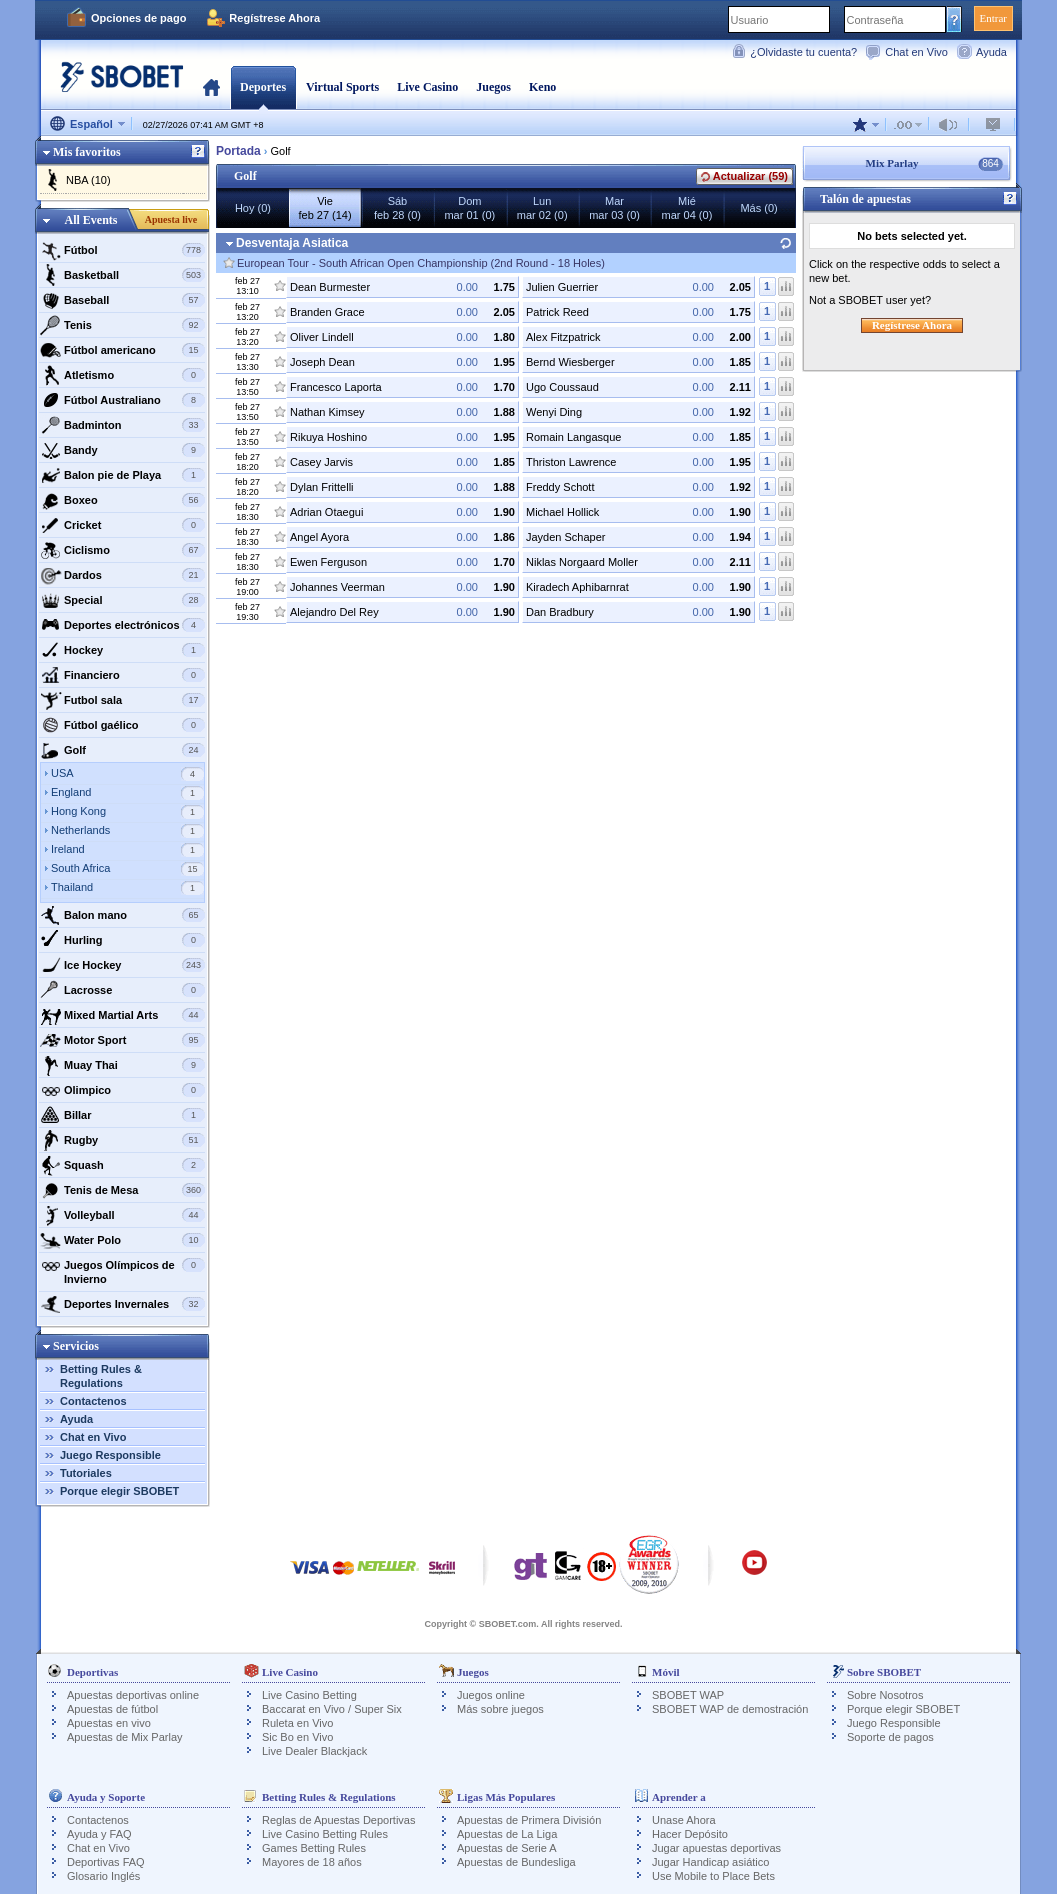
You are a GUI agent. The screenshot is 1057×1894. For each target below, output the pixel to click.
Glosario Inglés (103, 1876)
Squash (122, 1165)
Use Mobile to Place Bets (713, 1876)
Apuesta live (171, 219)
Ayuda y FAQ (99, 1834)
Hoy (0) (253, 208)
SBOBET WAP (688, 1695)
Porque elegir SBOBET (119, 1491)
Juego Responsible (110, 1455)
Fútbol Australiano (122, 400)
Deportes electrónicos (122, 625)
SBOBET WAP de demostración (730, 1709)
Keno (542, 87)
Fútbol (122, 250)
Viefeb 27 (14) (324, 208)
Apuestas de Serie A (507, 1848)
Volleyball (122, 1215)
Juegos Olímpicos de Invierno (122, 1269)
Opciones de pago (138, 18)
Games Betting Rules (314, 1848)
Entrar (993, 18)
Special (122, 600)
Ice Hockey (122, 965)
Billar (122, 1115)
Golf (122, 750)
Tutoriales (86, 1473)
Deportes (263, 87)
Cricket (122, 525)
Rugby (122, 1140)
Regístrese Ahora (274, 18)
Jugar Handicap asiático (710, 1862)
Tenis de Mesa (122, 1190)
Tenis (122, 325)
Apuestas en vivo (109, 1723)
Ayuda (991, 52)
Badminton (122, 425)
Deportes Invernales (122, 1304)
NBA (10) (88, 180)
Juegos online (491, 1695)
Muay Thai (122, 1065)
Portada (211, 87)
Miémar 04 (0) (687, 208)
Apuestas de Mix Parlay (125, 1737)
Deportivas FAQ (106, 1862)
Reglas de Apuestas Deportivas (338, 1820)
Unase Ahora (684, 1820)
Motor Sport (122, 1040)
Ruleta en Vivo (297, 1723)
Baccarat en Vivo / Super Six (332, 1709)
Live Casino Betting (309, 1695)
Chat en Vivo (916, 52)
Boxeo (122, 500)
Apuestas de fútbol (112, 1709)
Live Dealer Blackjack (314, 1751)
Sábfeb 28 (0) (397, 208)
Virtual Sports (342, 87)
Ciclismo (122, 550)
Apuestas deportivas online (133, 1695)
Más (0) (758, 208)
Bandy (122, 450)
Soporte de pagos (890, 1737)
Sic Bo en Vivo (297, 1737)
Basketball (122, 275)
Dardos (122, 575)
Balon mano (122, 915)
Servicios (76, 1346)
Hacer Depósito (690, 1834)
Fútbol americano (122, 350)
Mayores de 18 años (312, 1862)
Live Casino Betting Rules (325, 1834)
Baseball (122, 300)
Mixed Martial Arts (122, 1015)
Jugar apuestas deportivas (716, 1848)
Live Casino (427, 87)
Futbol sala (122, 700)
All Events (90, 220)
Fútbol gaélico (122, 725)
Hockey (122, 650)
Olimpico (122, 1090)
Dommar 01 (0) (469, 208)
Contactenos (93, 1401)
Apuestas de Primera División (529, 1820)
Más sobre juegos (500, 1709)
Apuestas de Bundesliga (516, 1862)
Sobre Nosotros (885, 1695)
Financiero (122, 675)
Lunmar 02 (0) (542, 208)
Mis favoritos (87, 152)
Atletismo (122, 375)
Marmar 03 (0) (614, 208)
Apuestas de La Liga (507, 1834)
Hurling (122, 940)
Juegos (493, 87)
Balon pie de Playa (122, 475)
